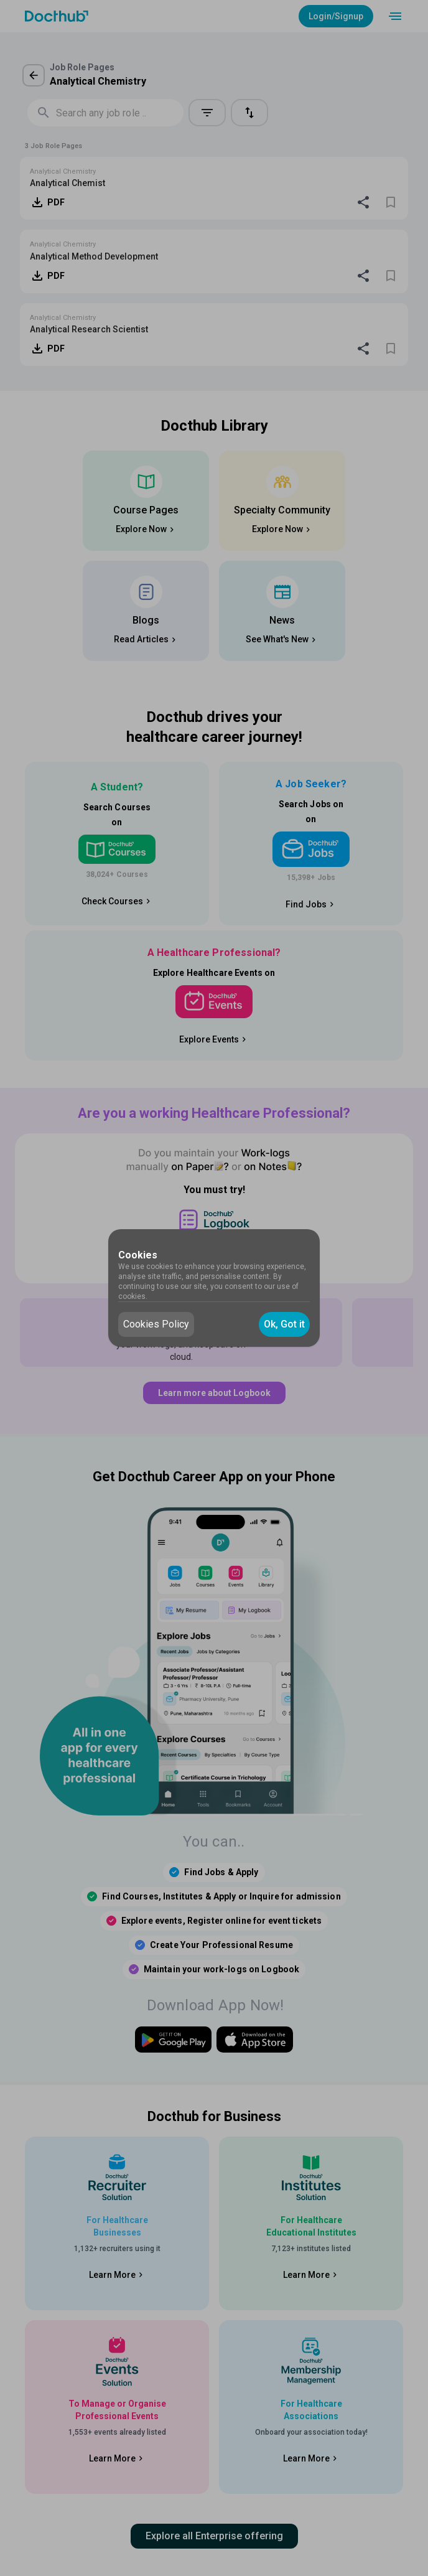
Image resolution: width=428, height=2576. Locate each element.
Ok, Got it (284, 1324)
